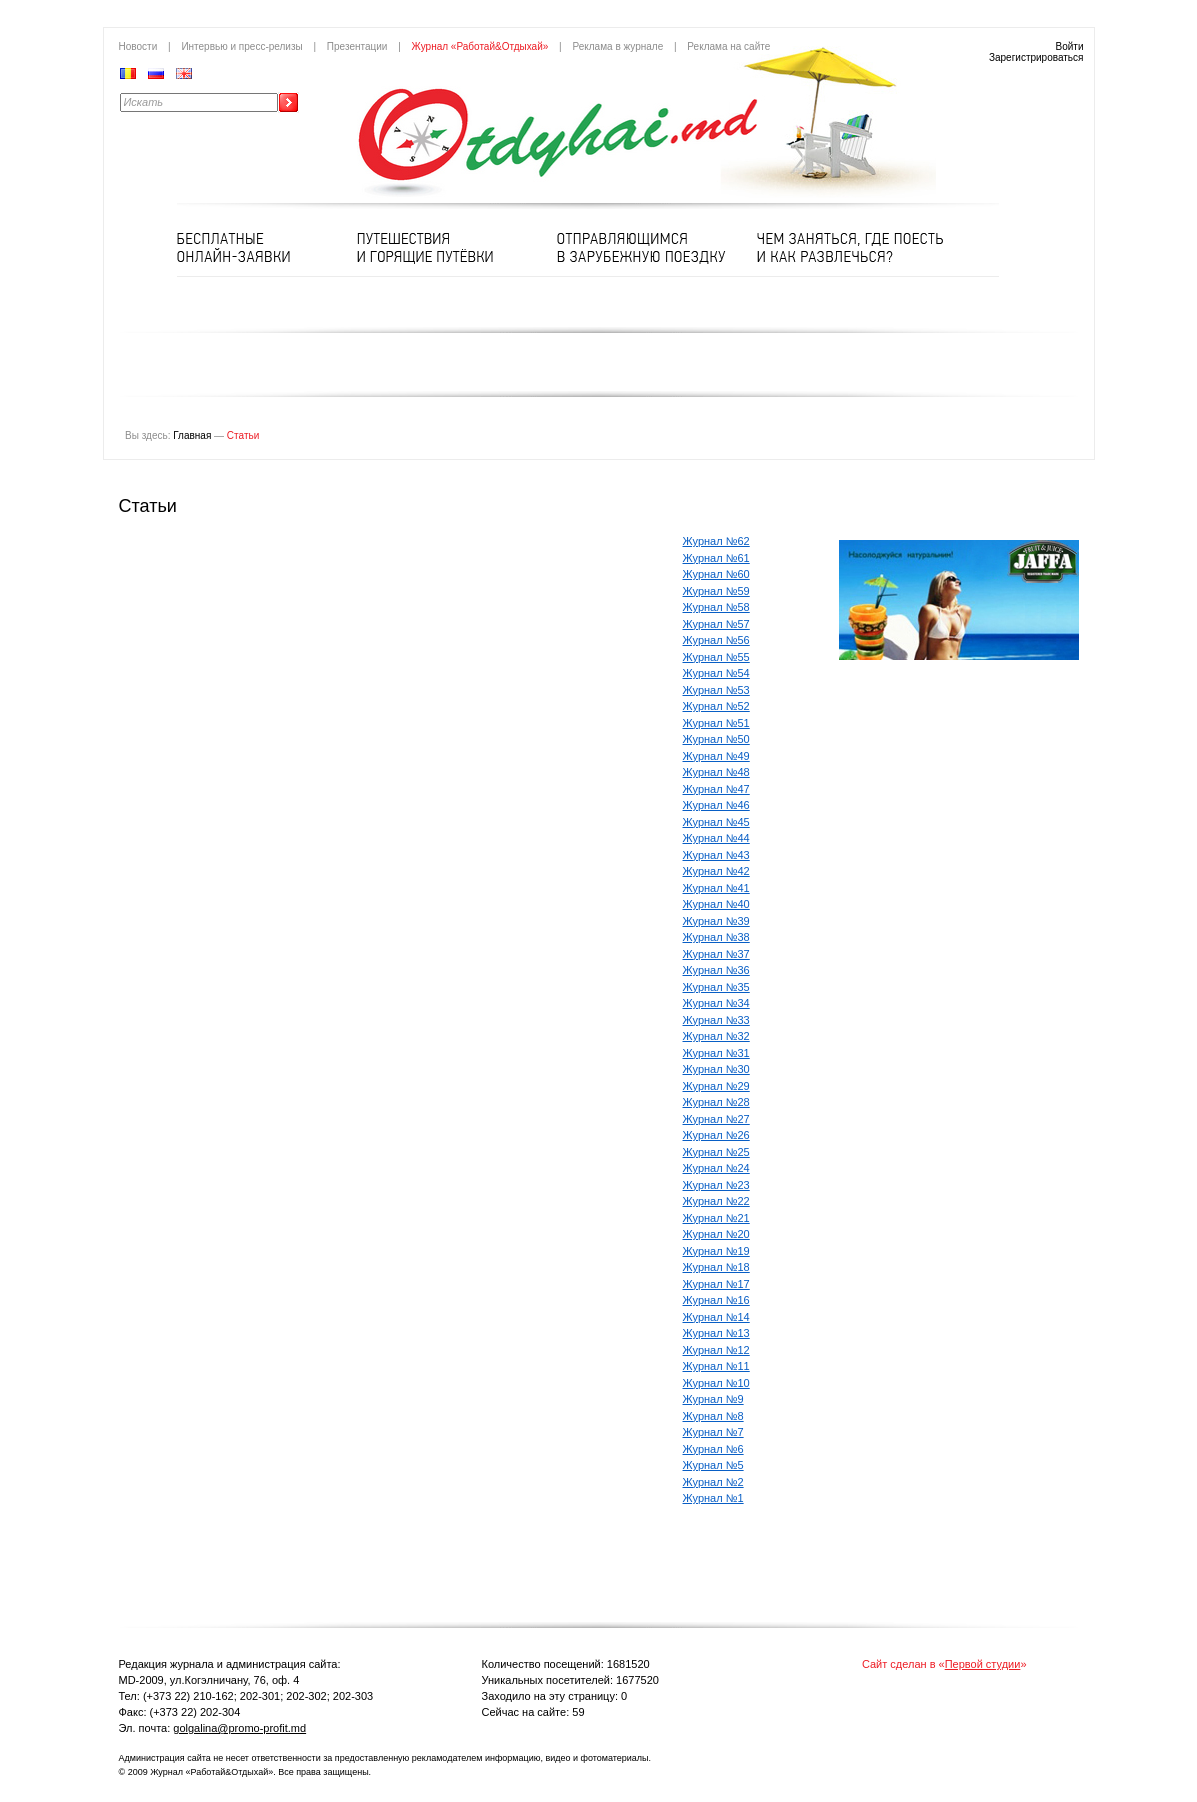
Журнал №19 (716, 1251)
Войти (1070, 46)
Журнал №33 (716, 1020)
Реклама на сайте (728, 46)
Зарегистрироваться (1036, 57)
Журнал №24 (716, 1168)
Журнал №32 (716, 1036)
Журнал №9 (713, 1399)
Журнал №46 (716, 805)
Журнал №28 (716, 1102)
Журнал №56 (716, 640)
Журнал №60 (716, 574)
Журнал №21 (716, 1218)
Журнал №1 (713, 1498)
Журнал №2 (713, 1482)
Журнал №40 (716, 904)
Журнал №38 (716, 937)
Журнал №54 (716, 673)
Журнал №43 (716, 855)
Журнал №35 (716, 987)
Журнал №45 (716, 822)
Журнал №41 (716, 888)
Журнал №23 (716, 1185)
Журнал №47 (716, 789)
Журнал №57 (716, 624)
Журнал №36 (716, 970)
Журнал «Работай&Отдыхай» (480, 46)
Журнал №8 (713, 1416)
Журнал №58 (716, 607)
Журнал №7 (713, 1432)
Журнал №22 (716, 1201)
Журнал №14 (716, 1317)
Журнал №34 (716, 1003)
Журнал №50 (716, 739)
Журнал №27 (716, 1119)
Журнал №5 (713, 1465)
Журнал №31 (716, 1053)
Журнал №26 (716, 1135)
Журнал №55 (716, 657)
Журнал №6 (713, 1449)
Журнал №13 (716, 1333)
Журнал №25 (716, 1152)
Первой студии (983, 1664)
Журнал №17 (716, 1284)
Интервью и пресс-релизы (241, 46)
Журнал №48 (716, 772)
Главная (192, 435)
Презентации (357, 46)
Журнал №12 (716, 1350)
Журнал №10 (716, 1383)
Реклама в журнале (617, 46)
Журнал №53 (716, 690)
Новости (138, 46)
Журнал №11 (716, 1366)
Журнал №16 (716, 1300)
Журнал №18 (716, 1267)
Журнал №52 (716, 706)
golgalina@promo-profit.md (239, 1728)
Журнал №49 (716, 756)
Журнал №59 (716, 591)
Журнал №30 (716, 1069)
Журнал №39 (716, 921)
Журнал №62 (716, 541)
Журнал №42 (716, 871)
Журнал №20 (716, 1234)
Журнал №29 (716, 1086)
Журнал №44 (716, 838)
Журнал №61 (716, 558)
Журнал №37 (716, 954)
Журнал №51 (716, 723)
